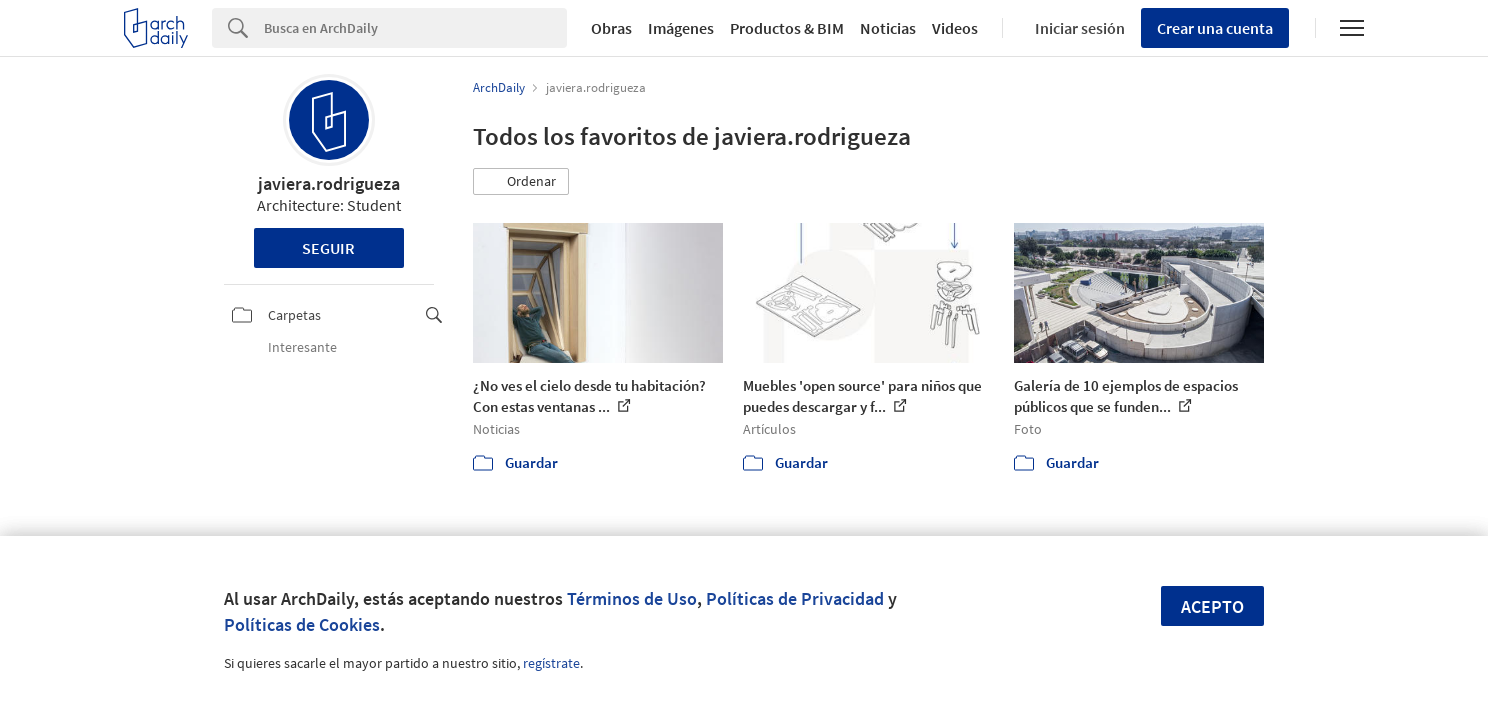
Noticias (888, 28)
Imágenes (681, 28)
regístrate (551, 663)
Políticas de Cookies (302, 624)
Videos (955, 28)
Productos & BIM (787, 28)
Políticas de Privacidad (795, 598)
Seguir (328, 248)
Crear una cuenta (1215, 28)
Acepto (1212, 606)
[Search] (415, 28)
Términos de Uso (632, 598)
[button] (521, 182)
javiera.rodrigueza (329, 183)
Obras (611, 28)
